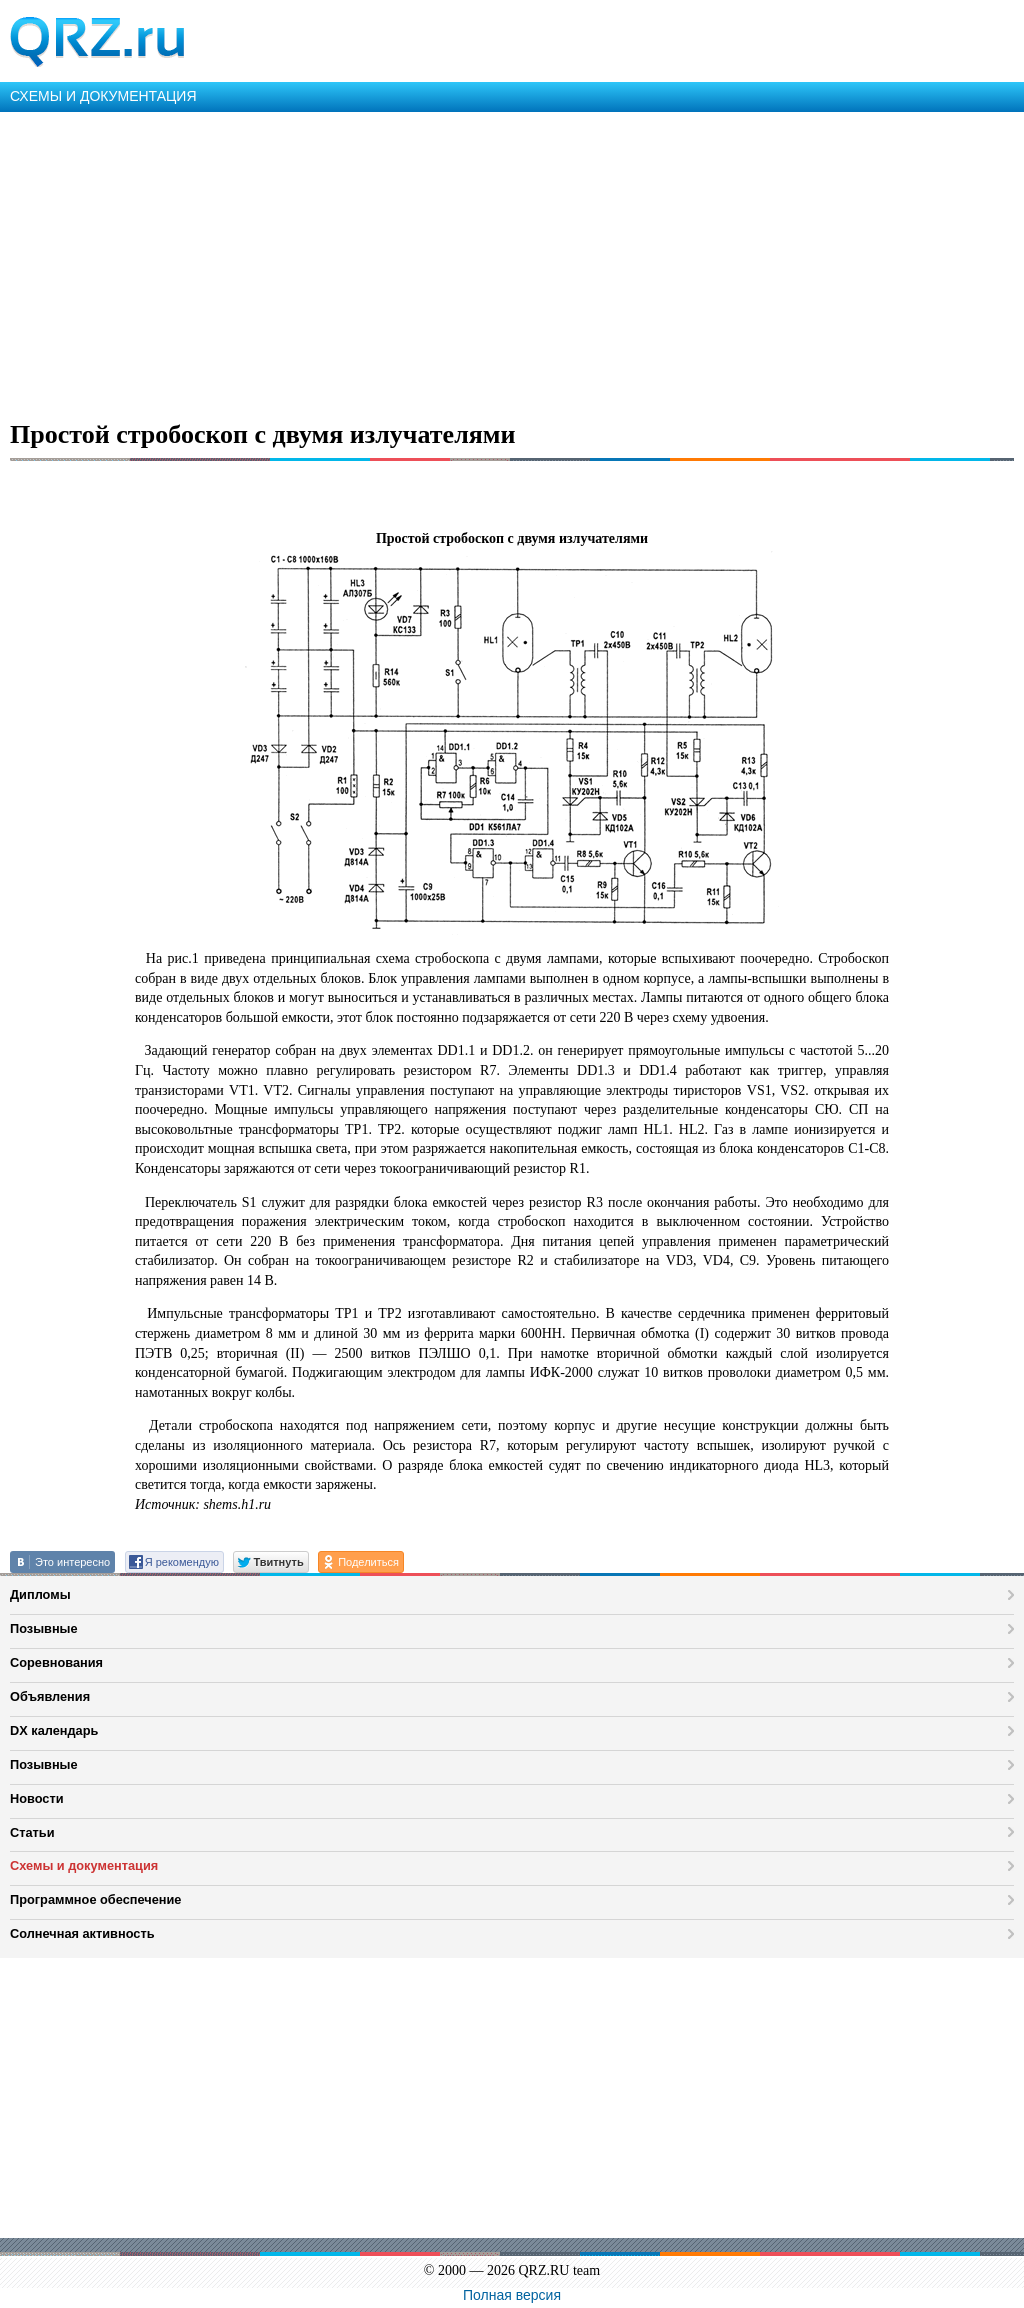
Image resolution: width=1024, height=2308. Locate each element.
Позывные (44, 1628)
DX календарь (54, 1730)
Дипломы (40, 1594)
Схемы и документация (84, 1865)
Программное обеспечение (95, 1899)
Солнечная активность (82, 1933)
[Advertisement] (512, 262)
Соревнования (56, 1662)
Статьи (32, 1832)
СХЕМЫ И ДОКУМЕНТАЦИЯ (103, 96)
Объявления (50, 1696)
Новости (37, 1798)
